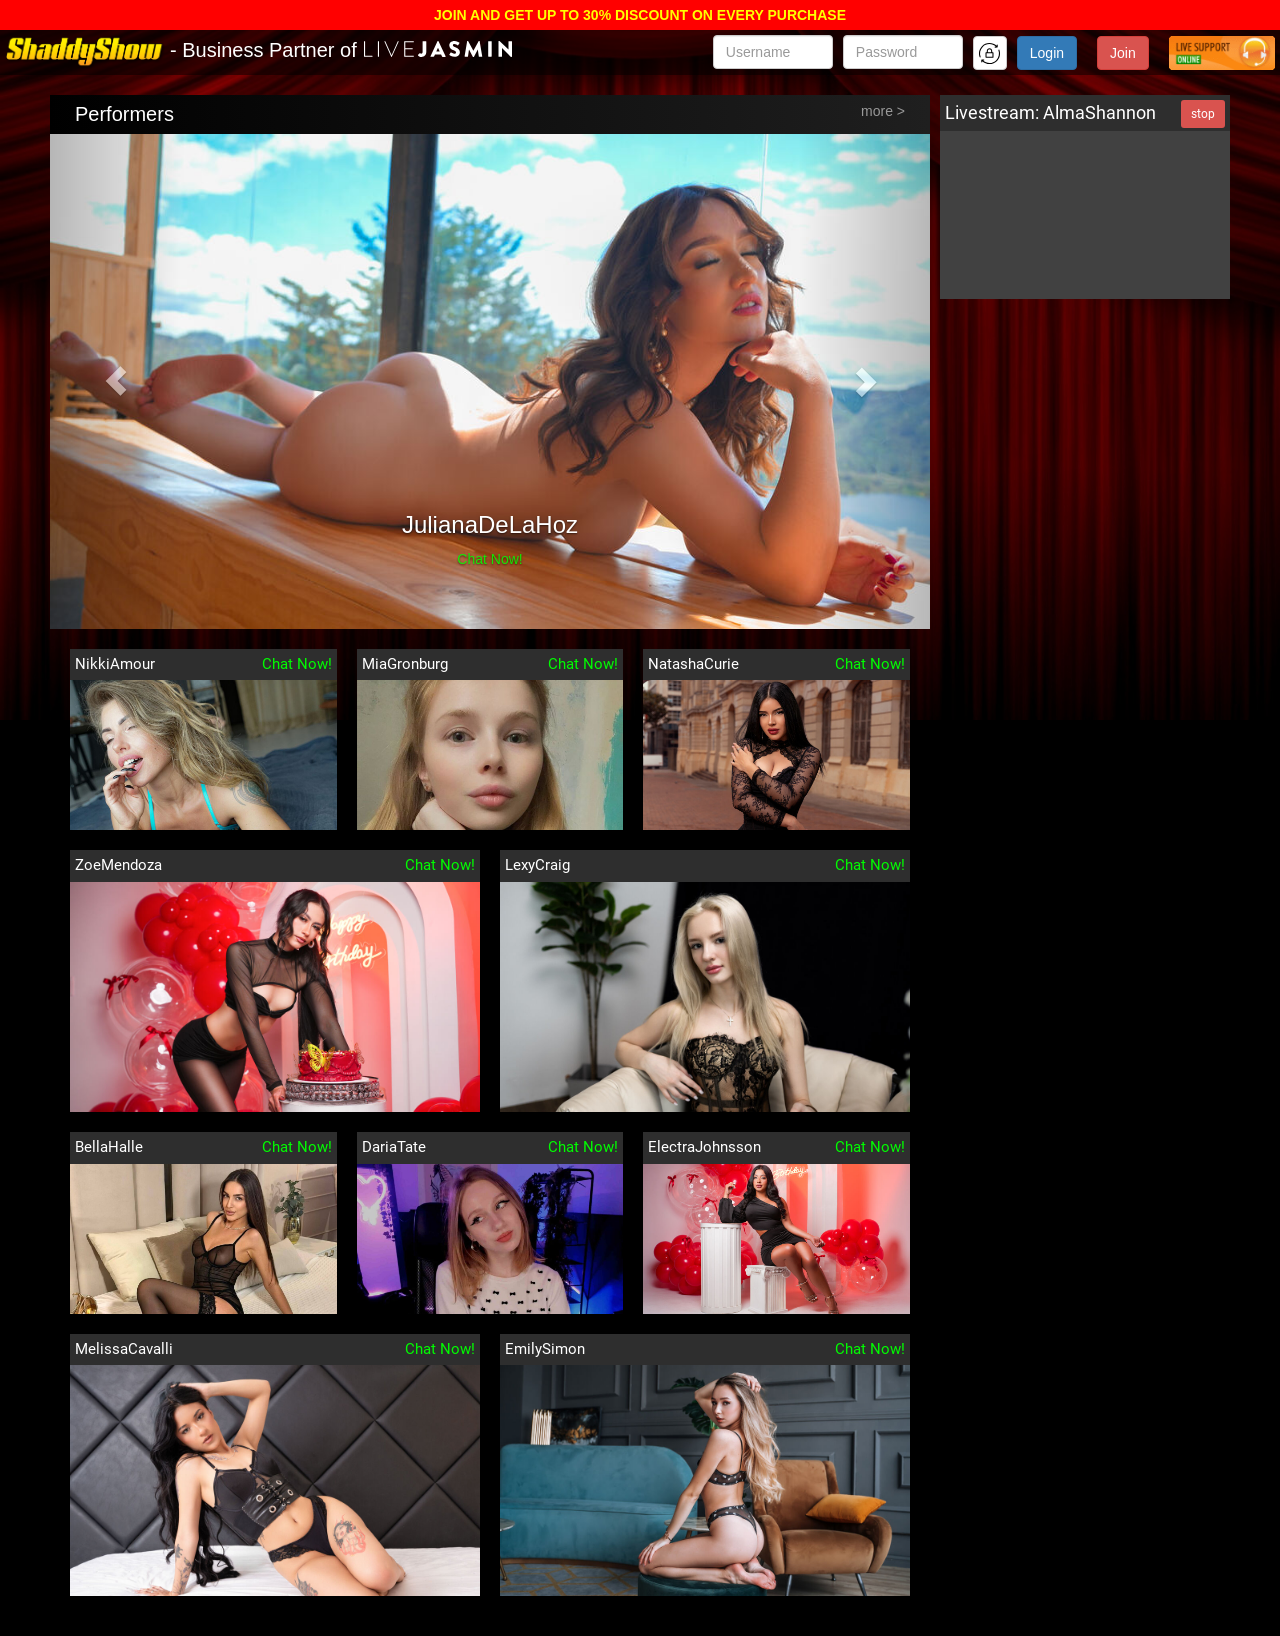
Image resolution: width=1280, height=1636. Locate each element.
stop (1203, 114)
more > (883, 111)
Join (1123, 53)
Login (1047, 53)
